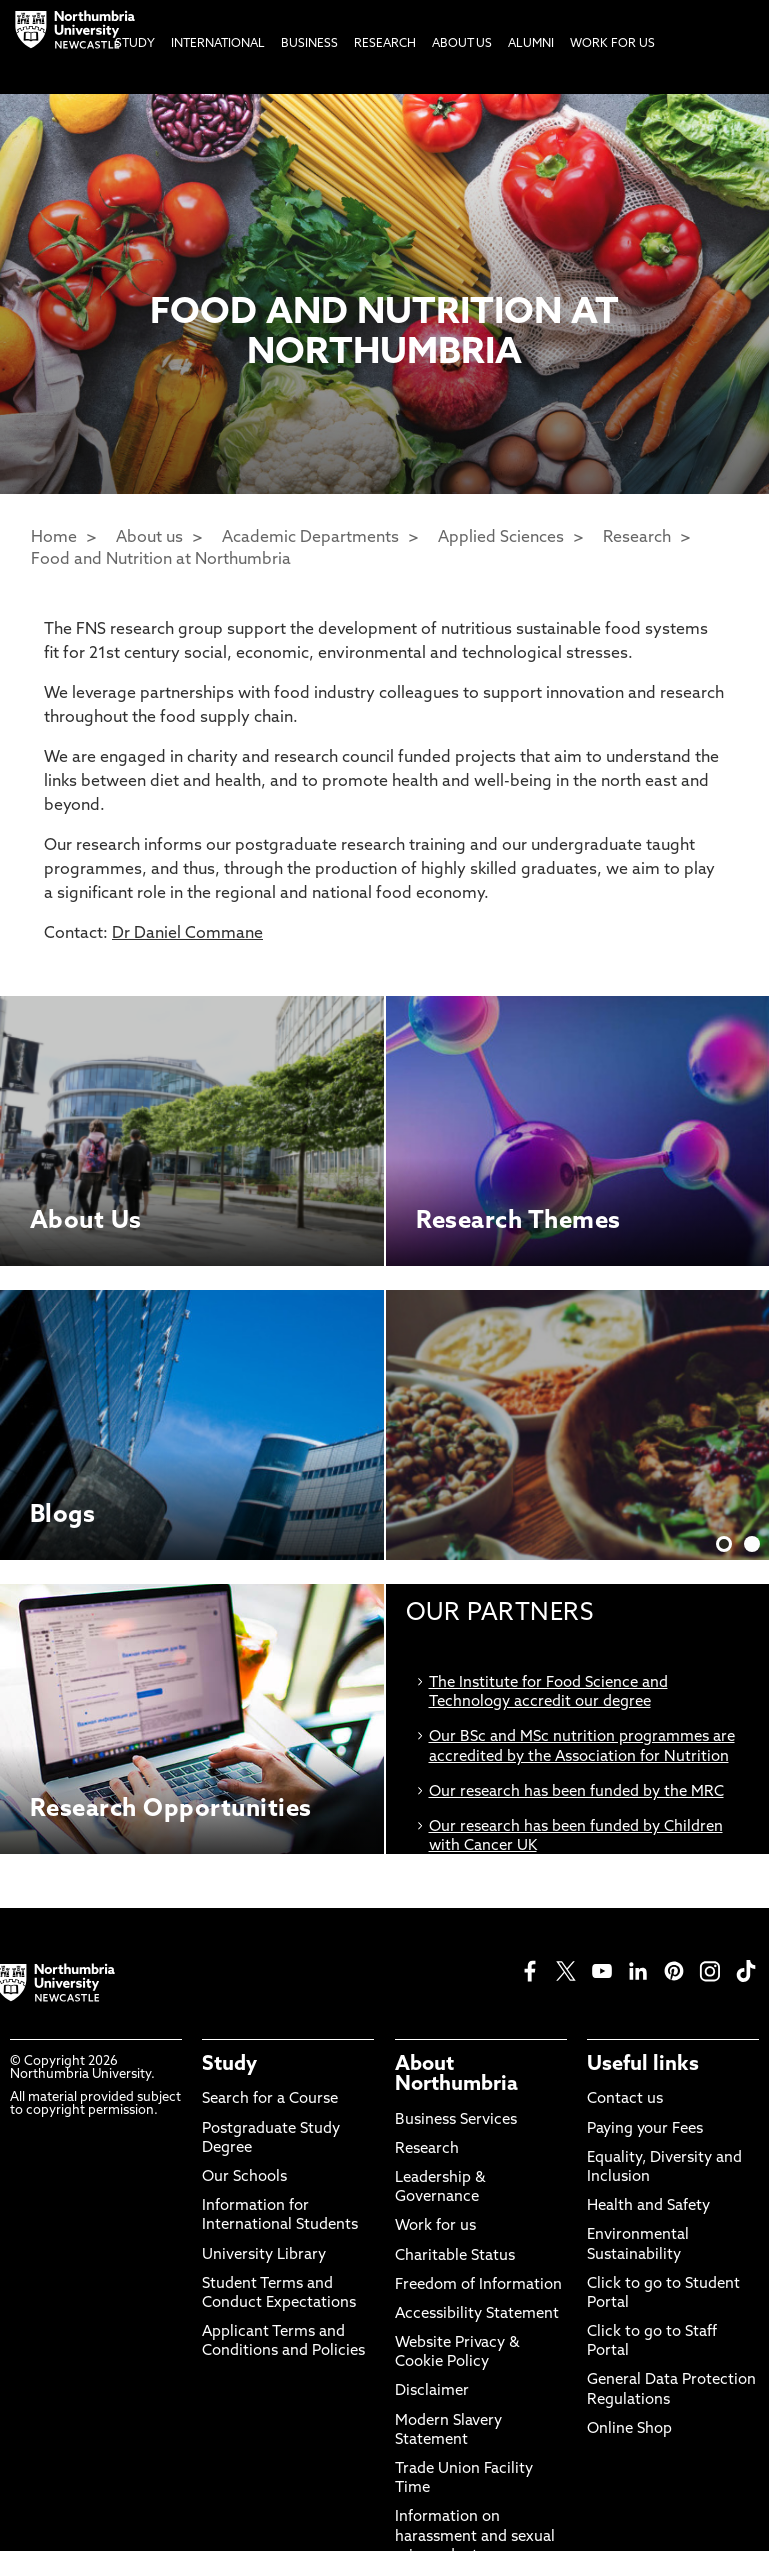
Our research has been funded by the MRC (576, 1792)
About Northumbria (456, 2075)
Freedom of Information (478, 2285)
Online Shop (629, 2429)
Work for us (435, 2226)
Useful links (643, 2065)
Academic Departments (310, 538)
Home (54, 538)
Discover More (568, 1406)
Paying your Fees (645, 2129)
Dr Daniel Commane (187, 934)
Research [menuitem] (385, 44)
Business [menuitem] (309, 44)
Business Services (456, 2120)
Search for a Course (270, 2099)
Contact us (625, 2099)
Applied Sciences (501, 538)
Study (229, 2065)
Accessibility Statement (477, 2314)
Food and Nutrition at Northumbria (161, 560)
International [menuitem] (218, 44)
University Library (264, 2255)
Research (637, 538)
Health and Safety (648, 2206)
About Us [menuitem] (462, 44)
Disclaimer (432, 2391)
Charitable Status (455, 2256)
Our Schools (244, 2177)
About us (149, 538)
